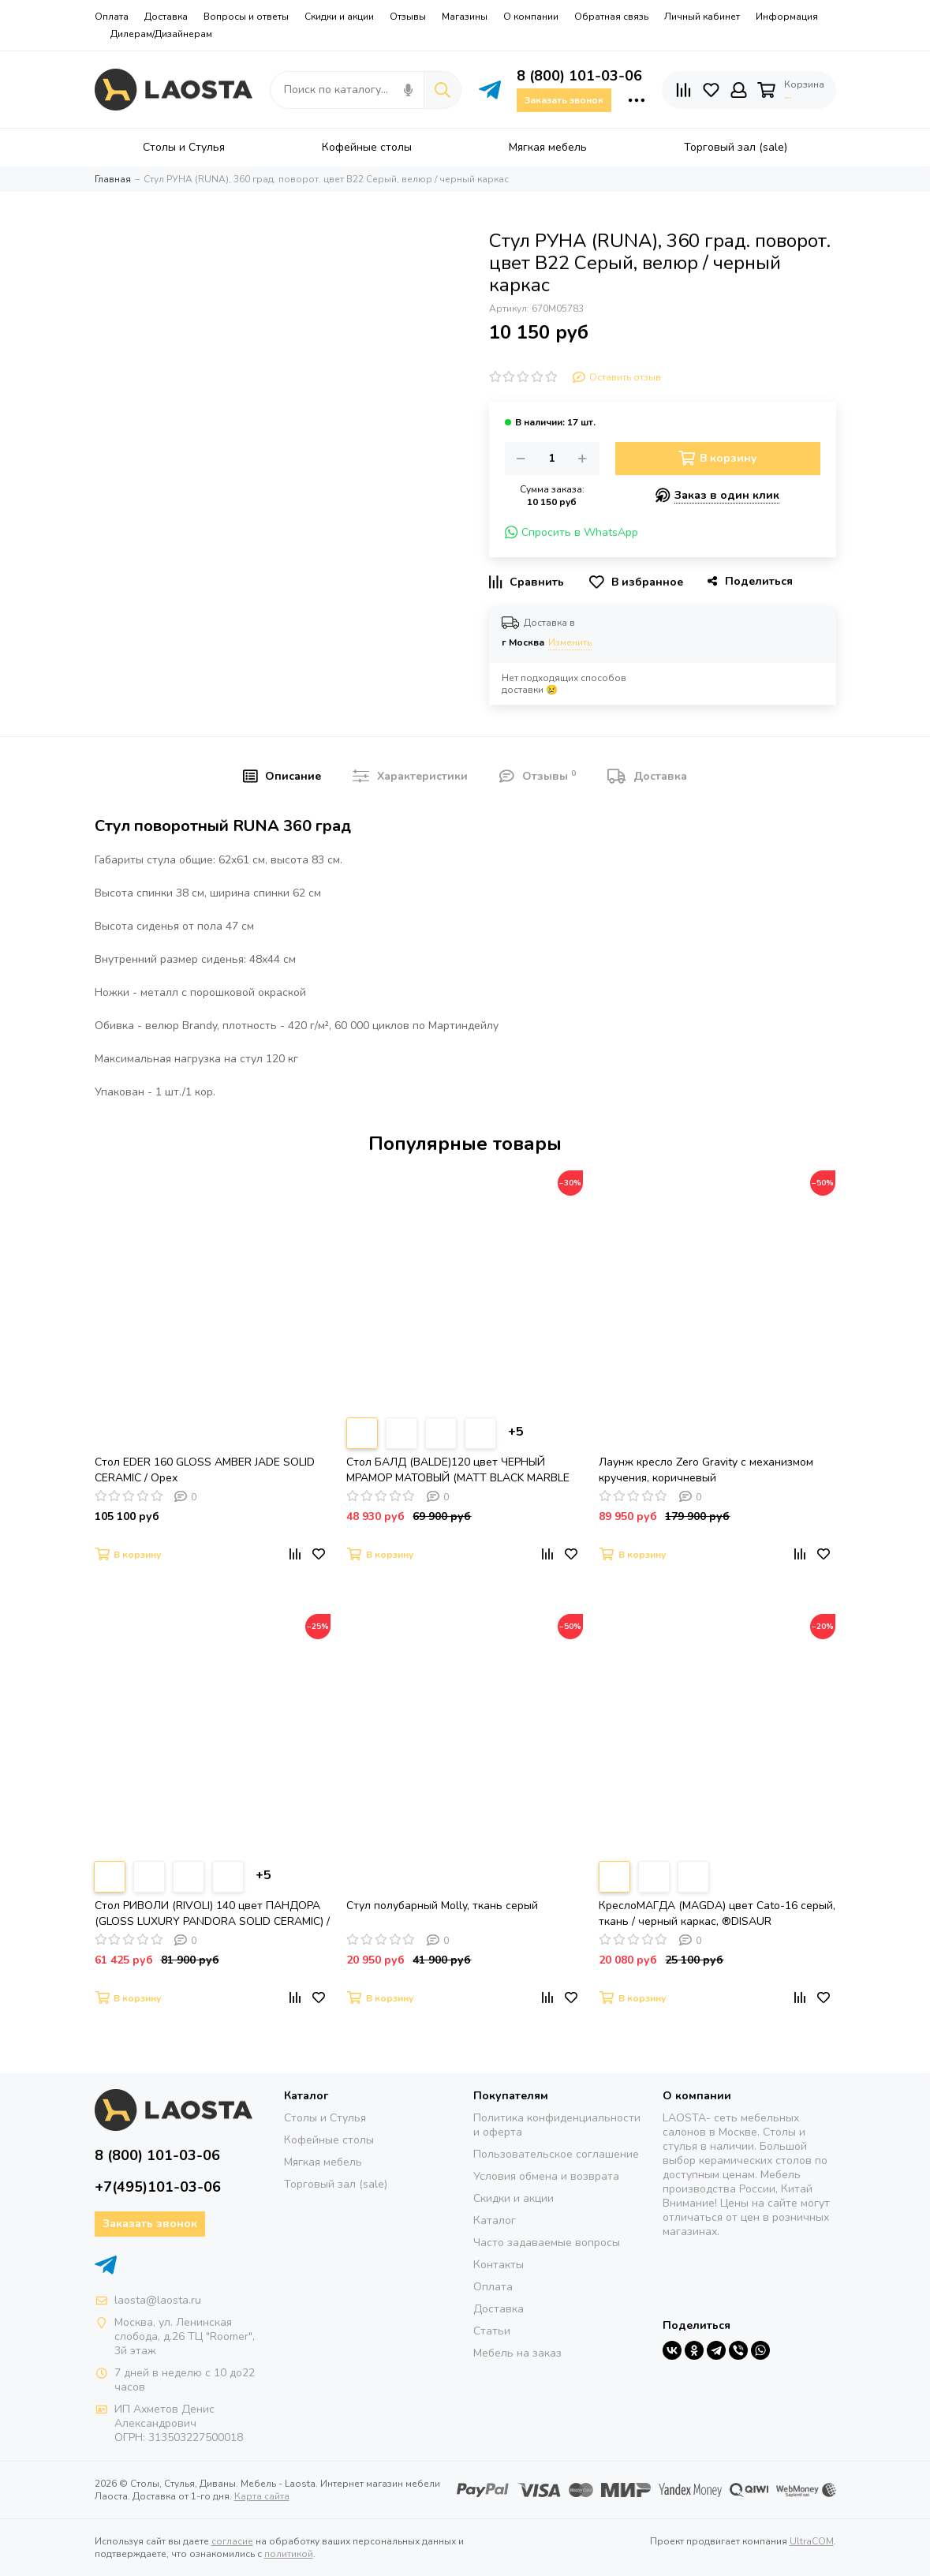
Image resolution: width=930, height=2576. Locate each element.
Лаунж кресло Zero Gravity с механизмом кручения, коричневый (706, 1470)
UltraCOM (812, 2541)
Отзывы (408, 16)
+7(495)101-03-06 (158, 2187)
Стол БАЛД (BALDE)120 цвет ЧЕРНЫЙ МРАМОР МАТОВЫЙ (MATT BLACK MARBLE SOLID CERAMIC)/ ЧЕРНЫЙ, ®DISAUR (458, 1470)
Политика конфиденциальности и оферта (557, 2125)
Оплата (112, 16)
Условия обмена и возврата (546, 2176)
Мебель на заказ (517, 2353)
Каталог (494, 2220)
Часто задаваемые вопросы (546, 2242)
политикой (288, 2554)
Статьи (491, 2330)
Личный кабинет (702, 16)
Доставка (166, 16)
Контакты (498, 2264)
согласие (232, 2541)
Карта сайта (261, 2496)
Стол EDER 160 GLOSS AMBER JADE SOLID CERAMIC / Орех (205, 1470)
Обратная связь (611, 16)
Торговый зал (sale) (335, 2184)
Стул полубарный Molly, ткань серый (442, 1905)
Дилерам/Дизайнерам (161, 34)
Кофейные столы (329, 2139)
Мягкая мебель (323, 2162)
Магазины (464, 16)
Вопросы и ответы (246, 16)
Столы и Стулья (325, 2117)
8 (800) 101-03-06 (579, 75)
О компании (530, 16)
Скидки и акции (339, 16)
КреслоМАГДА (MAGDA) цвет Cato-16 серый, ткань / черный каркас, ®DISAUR (717, 1913)
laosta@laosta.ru (157, 2300)
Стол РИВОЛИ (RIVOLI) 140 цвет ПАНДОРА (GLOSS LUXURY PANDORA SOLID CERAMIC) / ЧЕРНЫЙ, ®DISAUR (212, 1914)
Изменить (570, 642)
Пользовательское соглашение (556, 2154)
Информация (787, 16)
